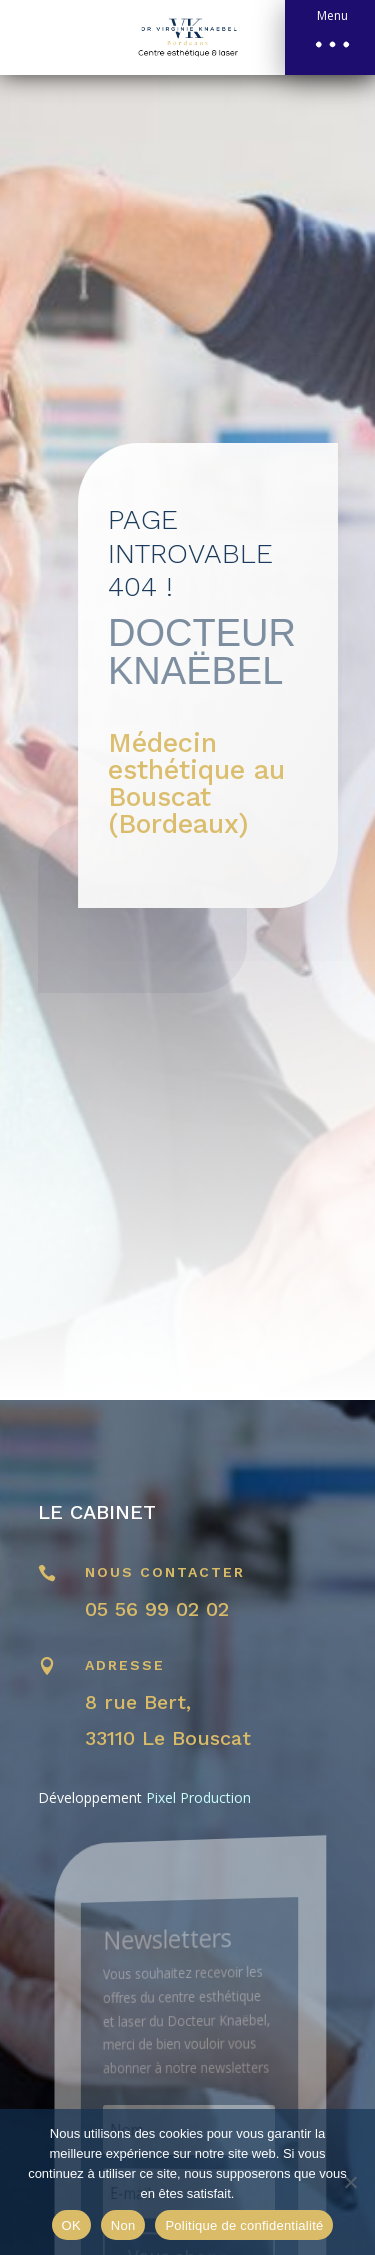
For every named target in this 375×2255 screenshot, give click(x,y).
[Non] (350, 2182)
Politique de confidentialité (244, 2225)
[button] (330, 37)
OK (71, 2225)
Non (123, 2225)
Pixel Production (198, 1797)
